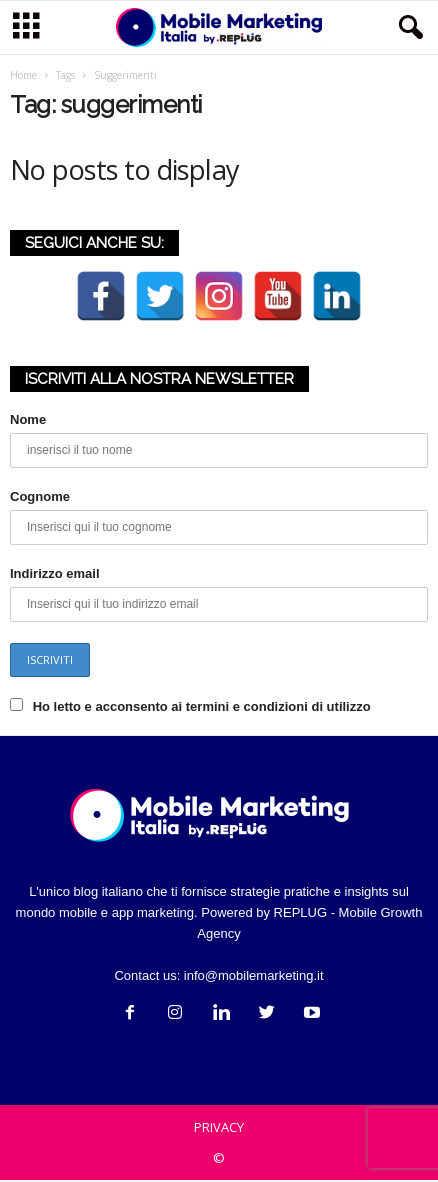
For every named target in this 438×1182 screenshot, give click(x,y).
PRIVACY (219, 1129)
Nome (28, 421)
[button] (407, 28)
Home (23, 77)
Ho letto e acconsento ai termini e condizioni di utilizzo (202, 708)
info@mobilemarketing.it (254, 977)
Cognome (40, 498)
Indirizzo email (55, 575)
